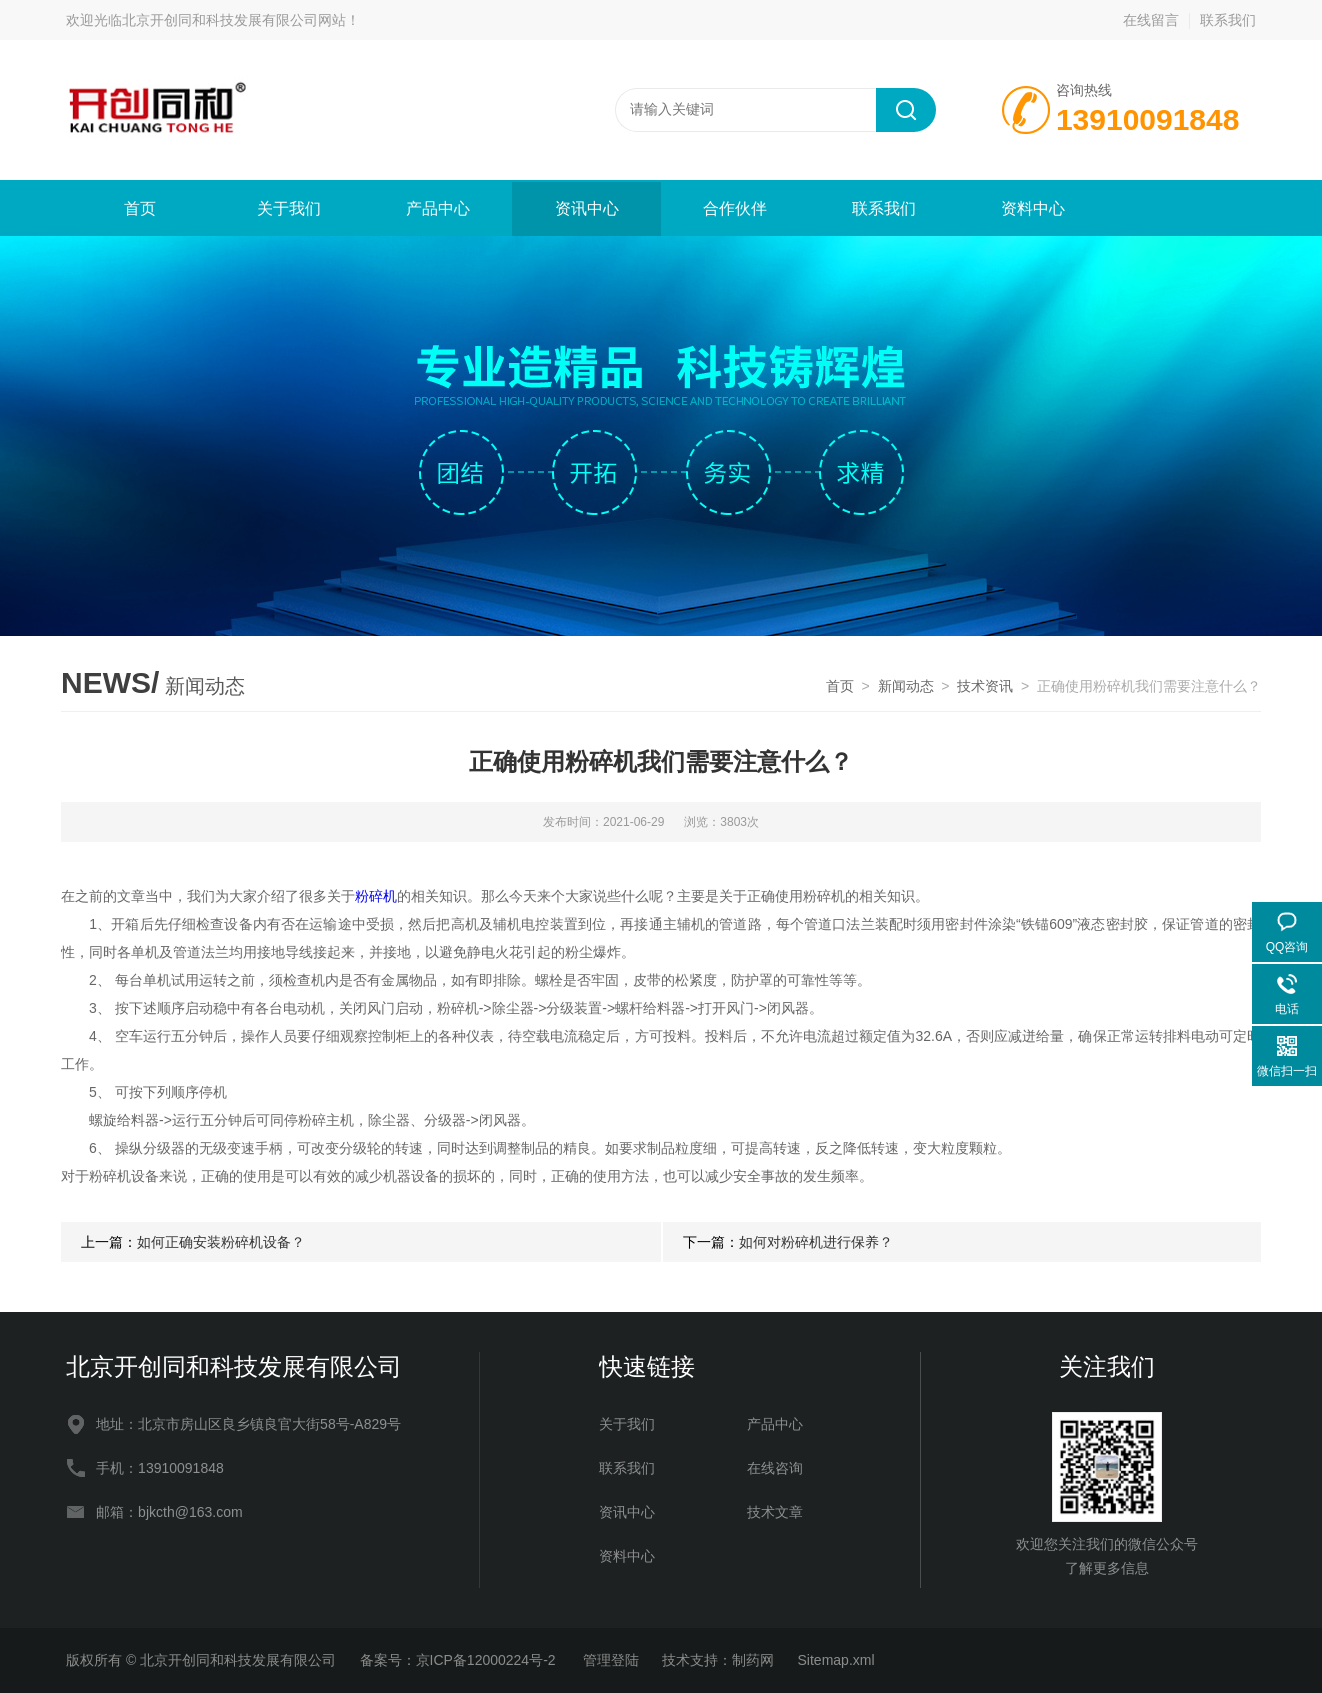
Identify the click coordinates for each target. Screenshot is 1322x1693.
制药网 (753, 1660)
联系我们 (1228, 20)
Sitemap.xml (836, 1660)
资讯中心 (587, 208)
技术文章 (775, 1512)
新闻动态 (906, 686)
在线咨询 (775, 1468)
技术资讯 (985, 686)
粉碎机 (376, 896)
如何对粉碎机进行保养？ (816, 1242)
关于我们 (289, 208)
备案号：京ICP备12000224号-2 (460, 1660)
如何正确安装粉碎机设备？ (221, 1242)
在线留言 (1151, 20)
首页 (140, 208)
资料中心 (1033, 208)
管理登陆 (611, 1660)
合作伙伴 (735, 208)
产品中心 (438, 208)
